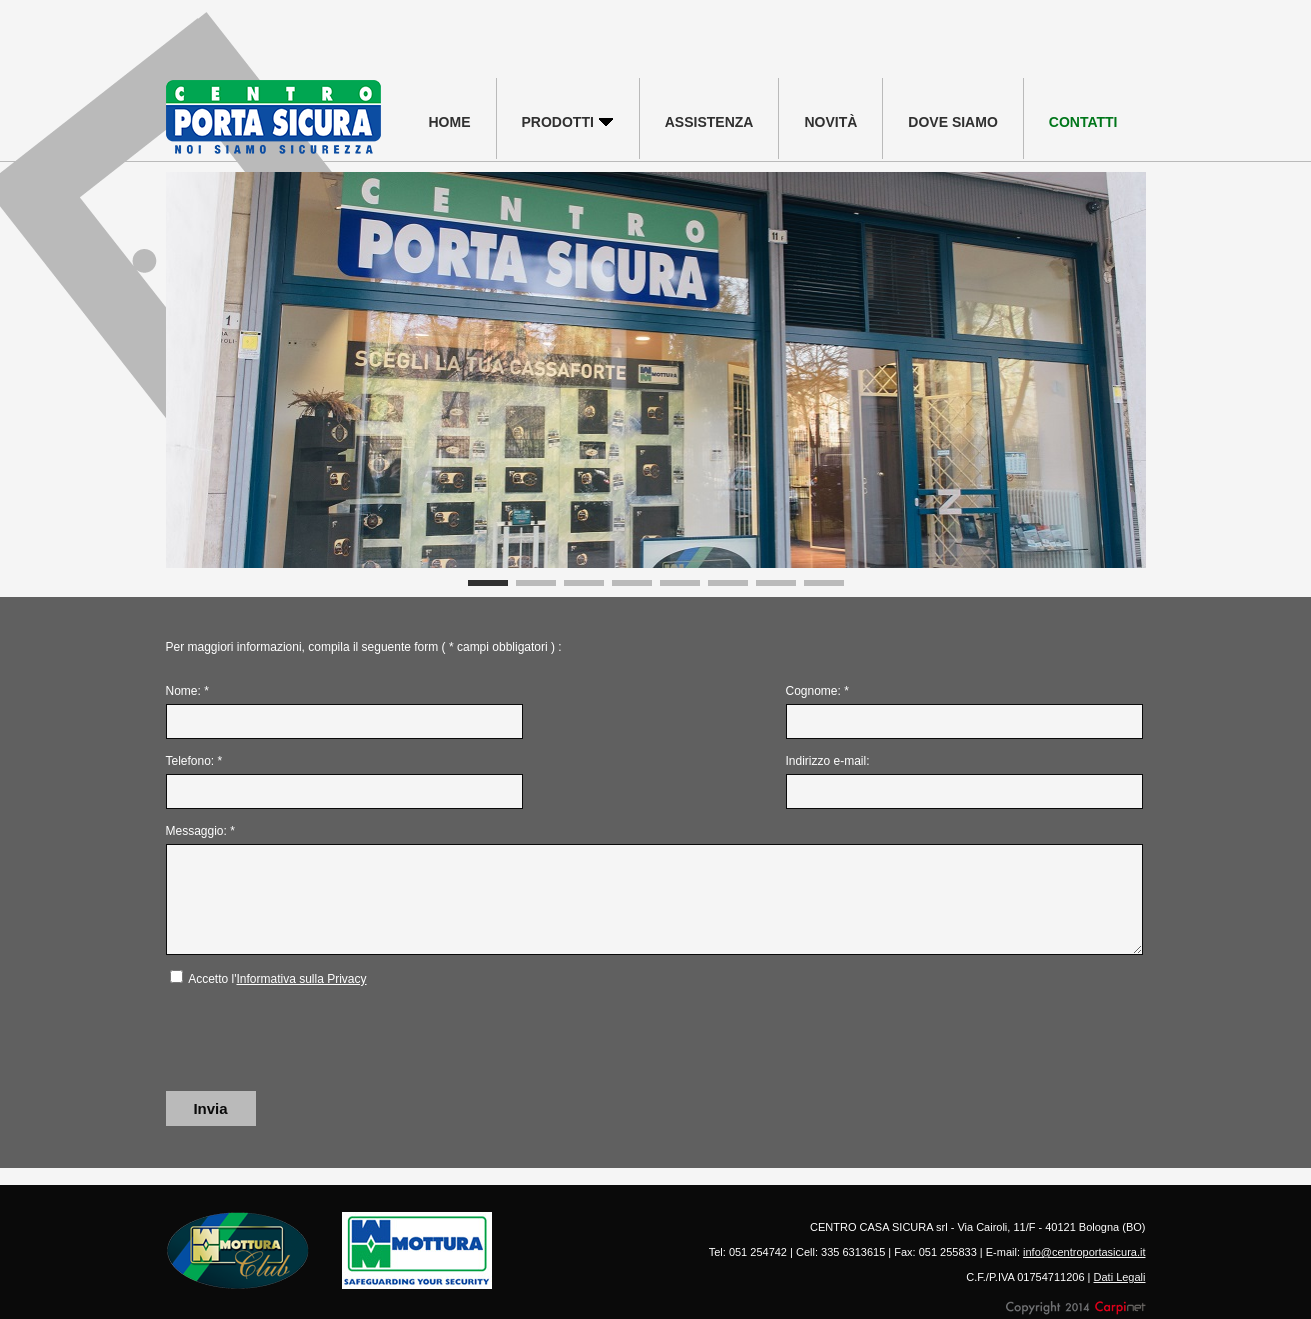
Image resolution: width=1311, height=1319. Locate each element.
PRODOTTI (568, 122)
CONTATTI (1083, 122)
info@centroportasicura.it (1084, 1252)
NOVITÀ (830, 122)
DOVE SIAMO (952, 122)
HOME (450, 122)
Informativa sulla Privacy (301, 979)
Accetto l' (277, 979)
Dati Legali (1120, 1277)
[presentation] (318, 1040)
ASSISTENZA (709, 122)
